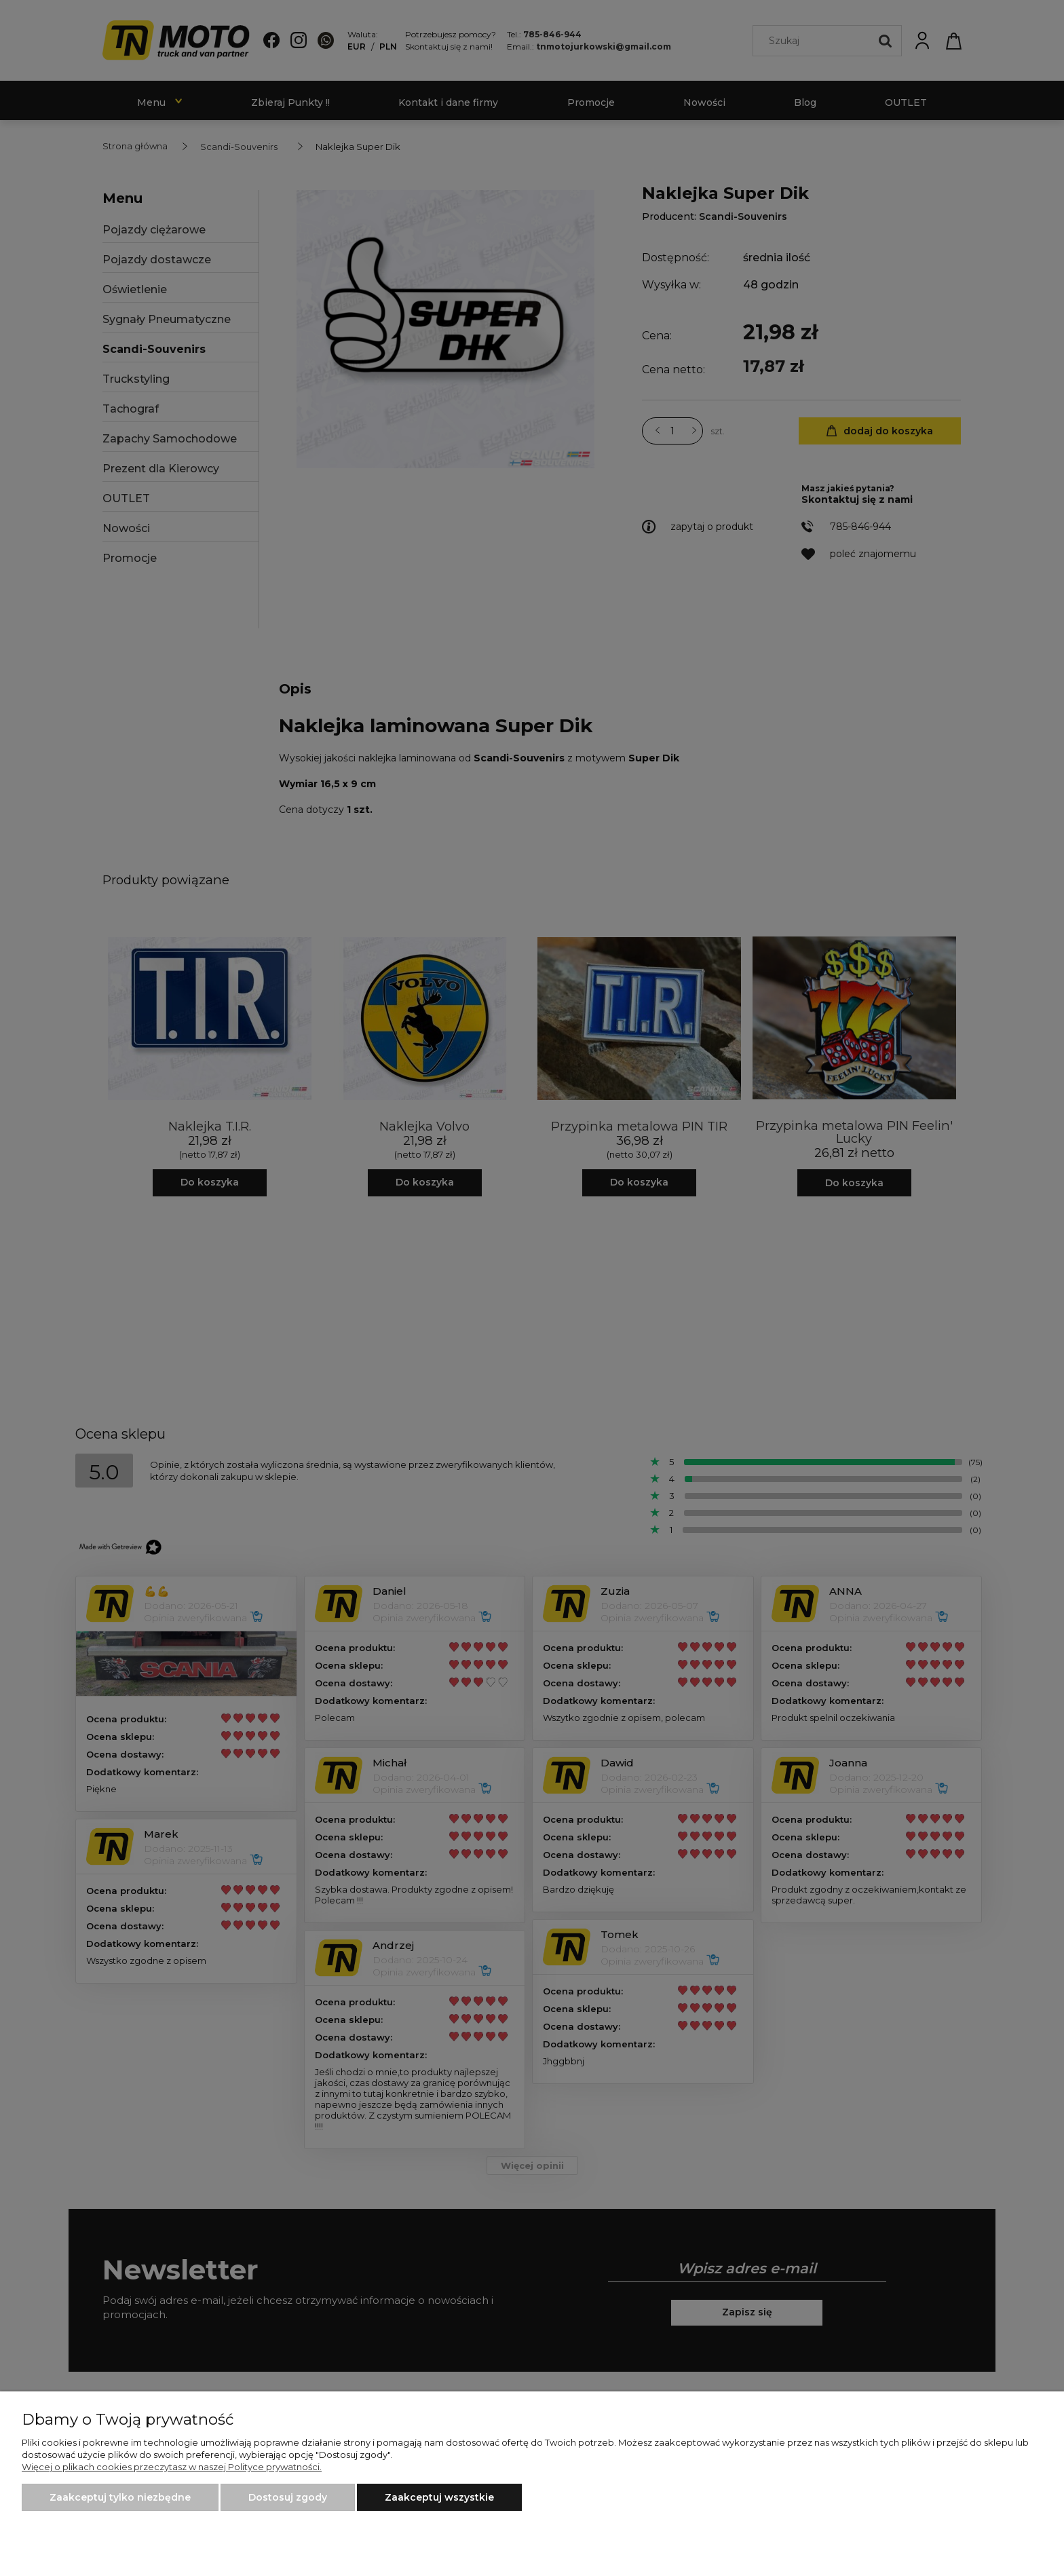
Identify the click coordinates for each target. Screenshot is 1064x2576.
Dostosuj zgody (287, 2497)
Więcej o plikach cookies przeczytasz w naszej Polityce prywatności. (172, 2466)
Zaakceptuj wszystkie (439, 2497)
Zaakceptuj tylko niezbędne (120, 2497)
